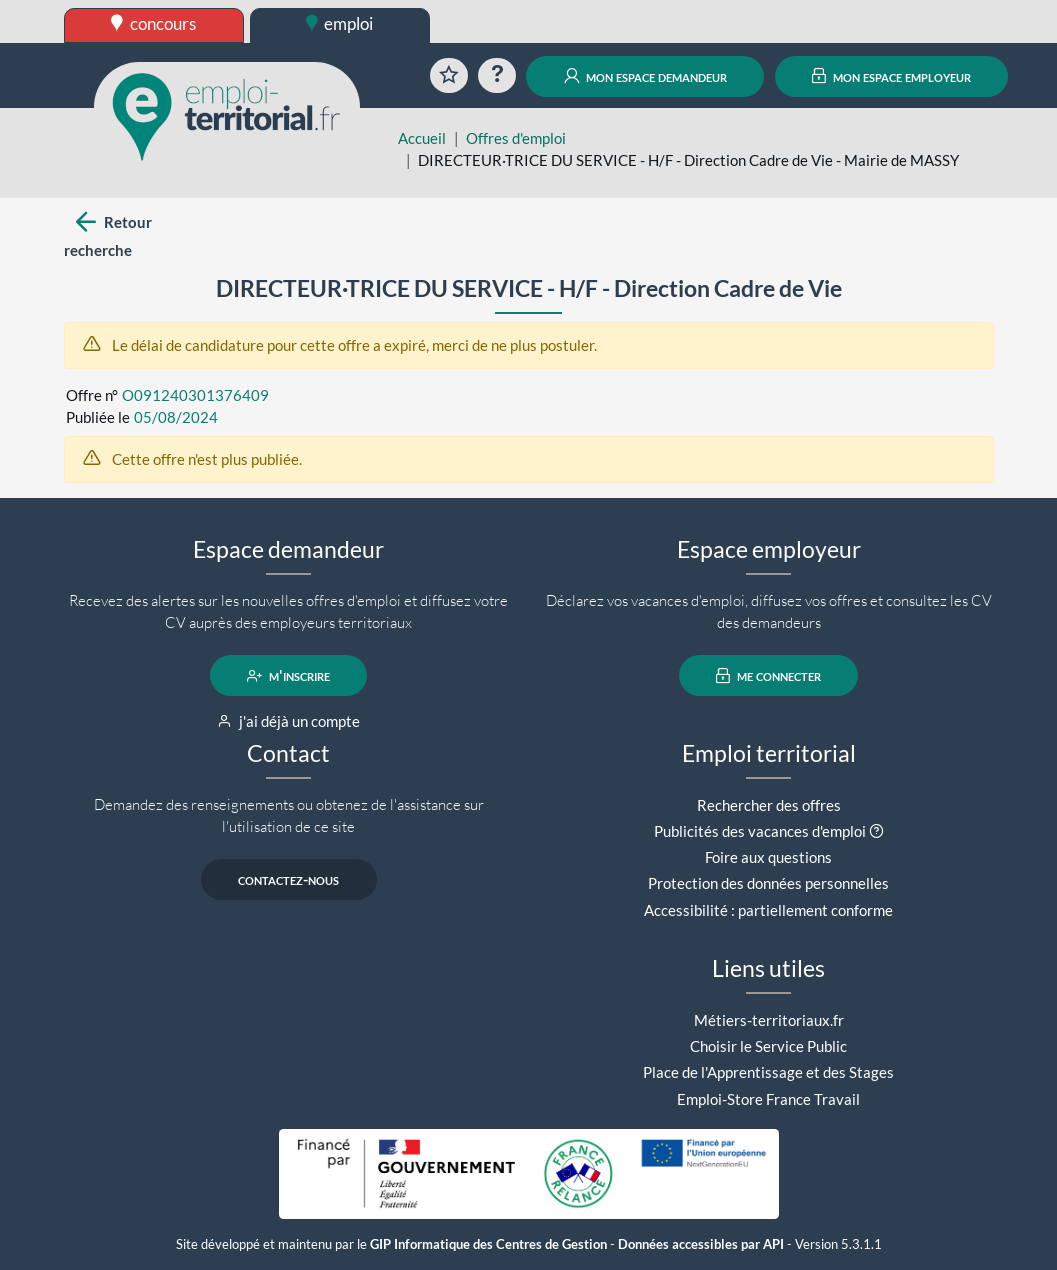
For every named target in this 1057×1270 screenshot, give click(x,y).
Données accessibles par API (701, 1244)
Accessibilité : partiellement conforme (768, 910)
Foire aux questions (768, 857)
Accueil (422, 138)
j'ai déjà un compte (288, 721)
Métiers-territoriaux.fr (769, 1020)
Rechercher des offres (769, 805)
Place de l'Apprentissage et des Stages (768, 1072)
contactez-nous (288, 880)
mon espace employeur (891, 76)
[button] (876, 831)
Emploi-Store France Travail (768, 1099)
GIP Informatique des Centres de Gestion (488, 1244)
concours (153, 23)
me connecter (768, 676)
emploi (340, 23)
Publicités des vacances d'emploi (760, 831)
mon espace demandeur (645, 76)
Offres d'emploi (516, 138)
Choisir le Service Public (768, 1046)
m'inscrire (288, 676)
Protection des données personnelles (768, 883)
